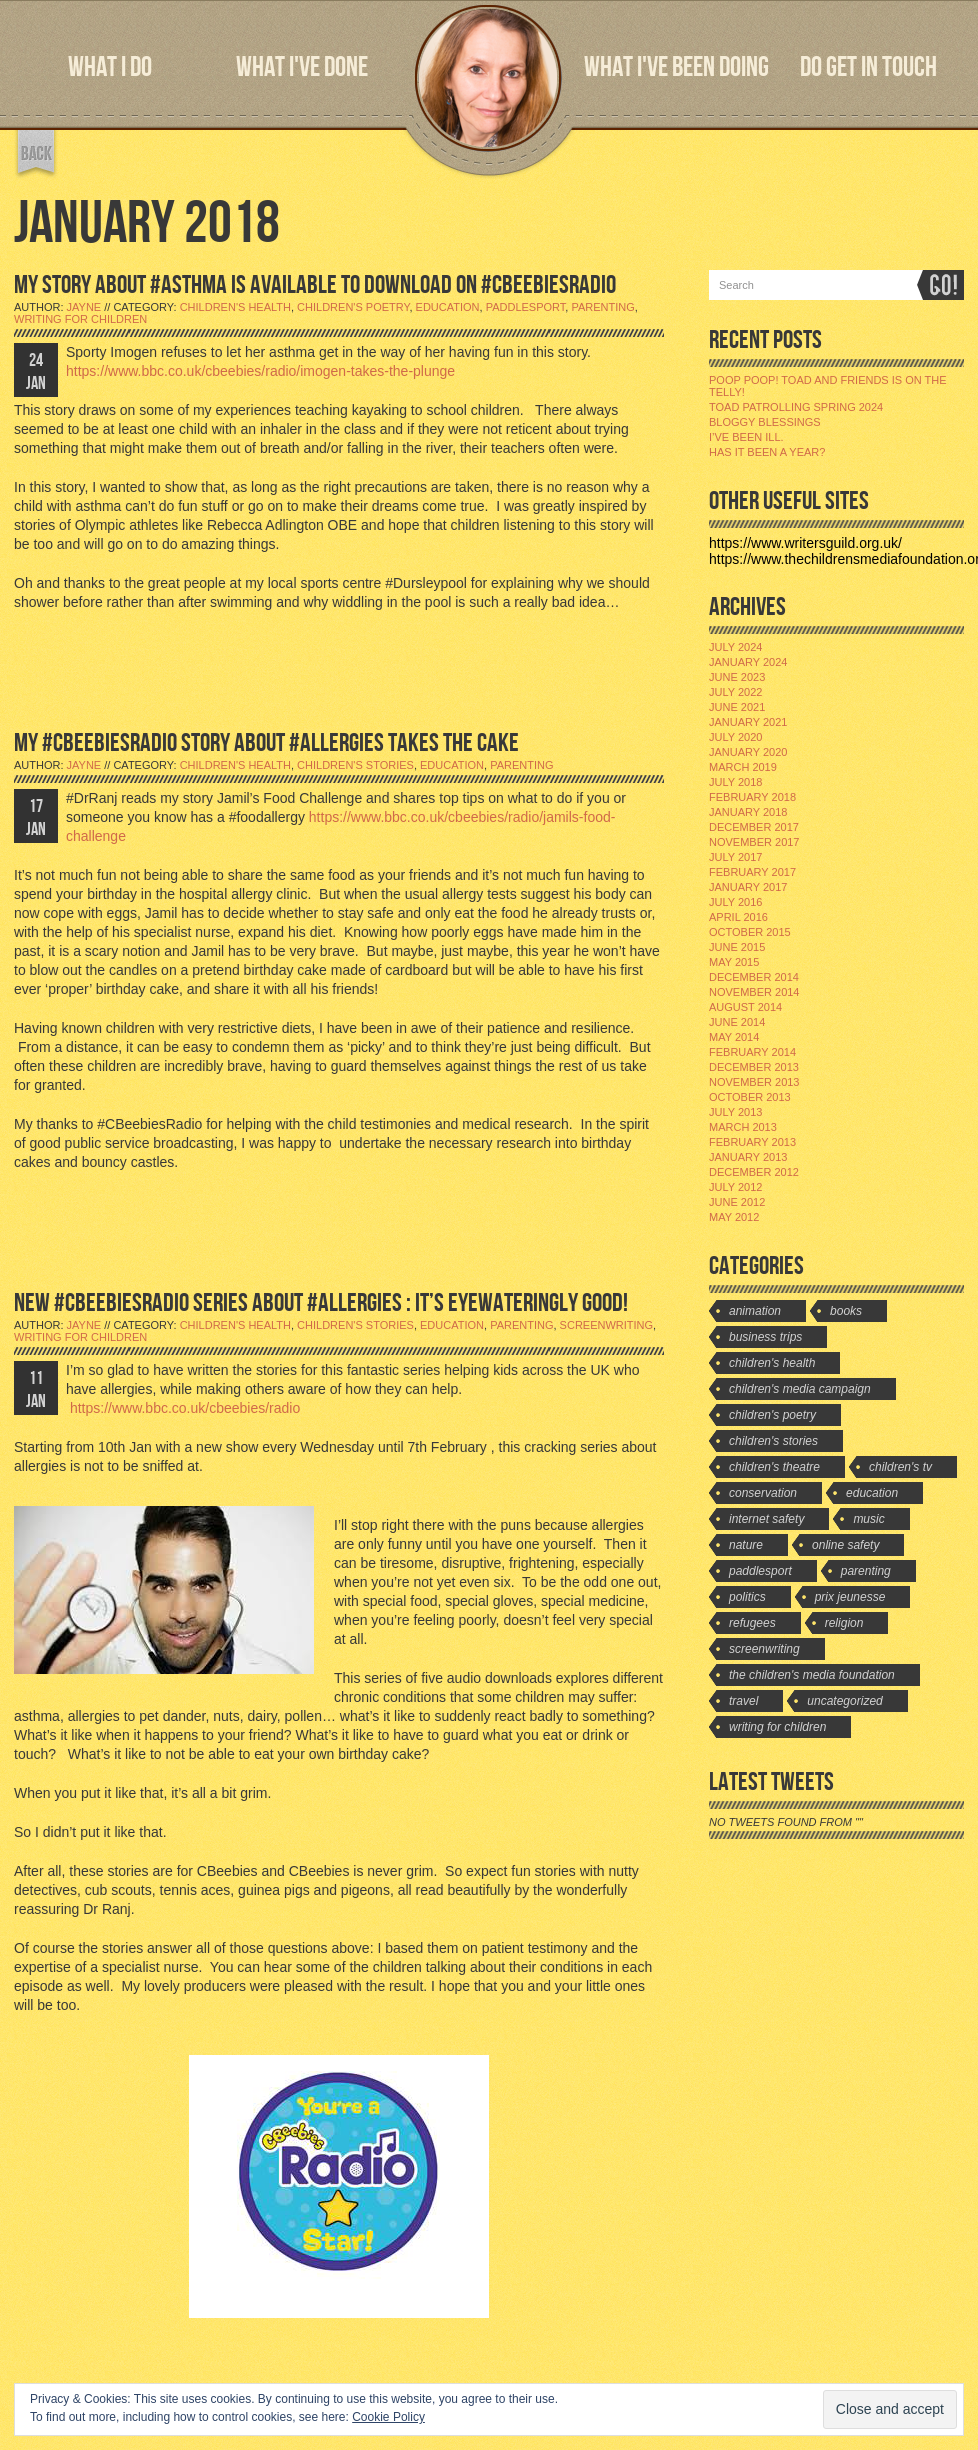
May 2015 (734, 962)
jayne (84, 307)
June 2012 (737, 1202)
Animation (755, 1311)
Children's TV (900, 1467)
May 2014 (734, 1037)
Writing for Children (80, 319)
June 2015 (737, 947)
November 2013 (754, 1082)
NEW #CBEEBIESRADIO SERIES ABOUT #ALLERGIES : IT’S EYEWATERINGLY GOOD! (321, 1303)
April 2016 (738, 917)
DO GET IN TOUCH (868, 67)
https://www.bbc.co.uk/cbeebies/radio (183, 1408)
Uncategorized (844, 1701)
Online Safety (845, 1545)
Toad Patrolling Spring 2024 (796, 407)
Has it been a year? (767, 452)
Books (846, 1311)
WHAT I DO (110, 67)
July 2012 (735, 1187)
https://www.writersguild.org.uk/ (805, 543)
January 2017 (748, 887)
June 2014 (737, 1022)
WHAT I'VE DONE (302, 67)
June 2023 (737, 677)
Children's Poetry (353, 307)
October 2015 (750, 932)
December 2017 (754, 827)
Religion (844, 1623)
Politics (747, 1597)
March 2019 (743, 767)
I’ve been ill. (746, 437)
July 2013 (735, 1112)
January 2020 (748, 752)
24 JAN (36, 372)
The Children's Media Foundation (812, 1675)
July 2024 (735, 647)
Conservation (763, 1493)
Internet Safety (766, 1519)
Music (868, 1519)
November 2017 (754, 842)
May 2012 (734, 1217)
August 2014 (745, 1007)
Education (448, 307)
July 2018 (735, 782)
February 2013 (752, 1142)
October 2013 (750, 1097)
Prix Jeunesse (850, 1597)
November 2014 (754, 992)
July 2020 (735, 737)
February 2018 (752, 797)
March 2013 (743, 1127)
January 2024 (748, 662)
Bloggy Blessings (765, 422)
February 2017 (752, 872)
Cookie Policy (388, 2417)
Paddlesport (526, 307)
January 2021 (748, 722)
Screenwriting (607, 1325)
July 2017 (735, 857)
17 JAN (36, 818)
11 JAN (36, 1390)
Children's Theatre (774, 1467)
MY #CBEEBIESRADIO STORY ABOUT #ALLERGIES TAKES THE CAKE (266, 743)
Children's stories (355, 765)
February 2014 (752, 1052)
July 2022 (735, 692)
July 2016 (735, 902)
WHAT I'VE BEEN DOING (676, 67)
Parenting (602, 307)
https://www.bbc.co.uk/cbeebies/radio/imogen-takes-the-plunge (260, 371)
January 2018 (748, 812)
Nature (746, 1545)
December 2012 (754, 1172)
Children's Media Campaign (800, 1389)
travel (743, 1701)
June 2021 (737, 707)
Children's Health (235, 307)
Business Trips (765, 1337)
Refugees (752, 1623)
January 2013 (748, 1157)
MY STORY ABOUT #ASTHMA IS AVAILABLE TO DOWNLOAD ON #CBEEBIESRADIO (315, 285)
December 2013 (754, 1067)
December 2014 (754, 977)
